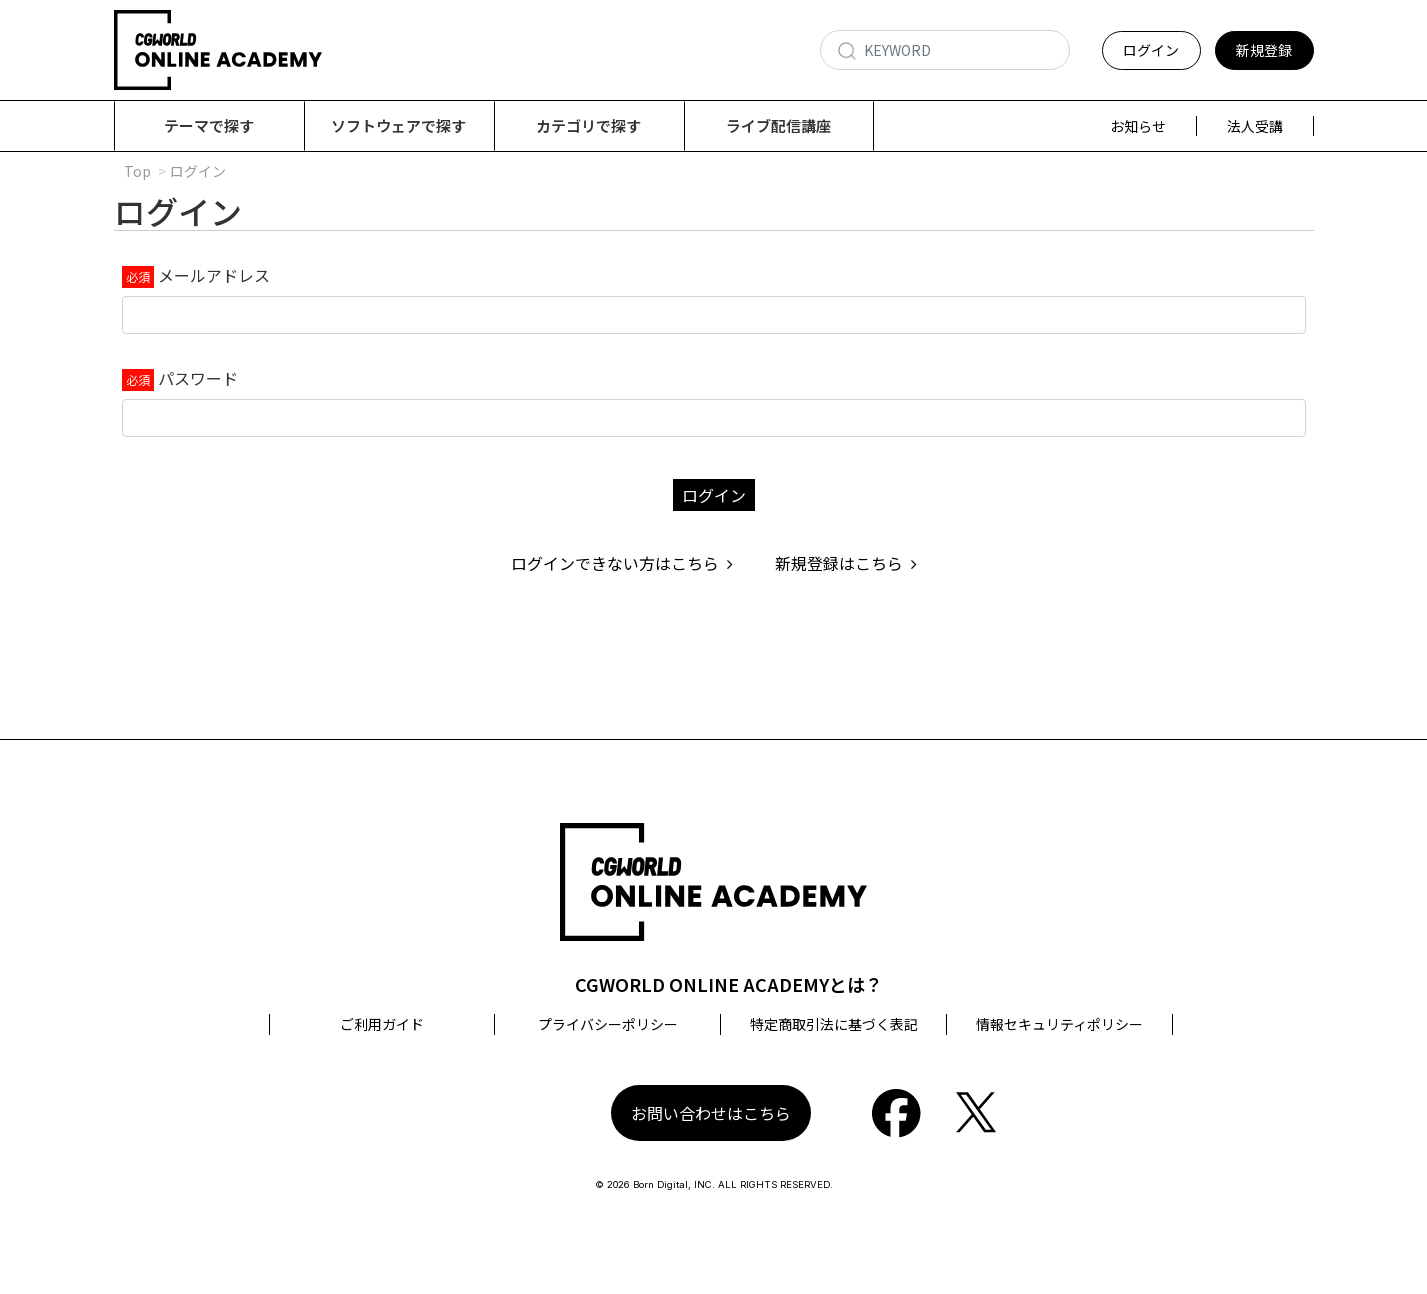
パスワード (198, 379)
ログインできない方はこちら (622, 564)
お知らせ (1138, 126)
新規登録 (1264, 50)
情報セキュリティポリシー (1059, 1025)
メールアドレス (214, 276)
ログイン (1151, 50)
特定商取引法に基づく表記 (834, 1025)
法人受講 (1255, 126)
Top (137, 172)
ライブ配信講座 (778, 125)
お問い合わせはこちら (711, 1114)
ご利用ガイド (382, 1025)
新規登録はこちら (846, 564)
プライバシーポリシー (608, 1025)
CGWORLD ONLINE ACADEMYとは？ (729, 985)
